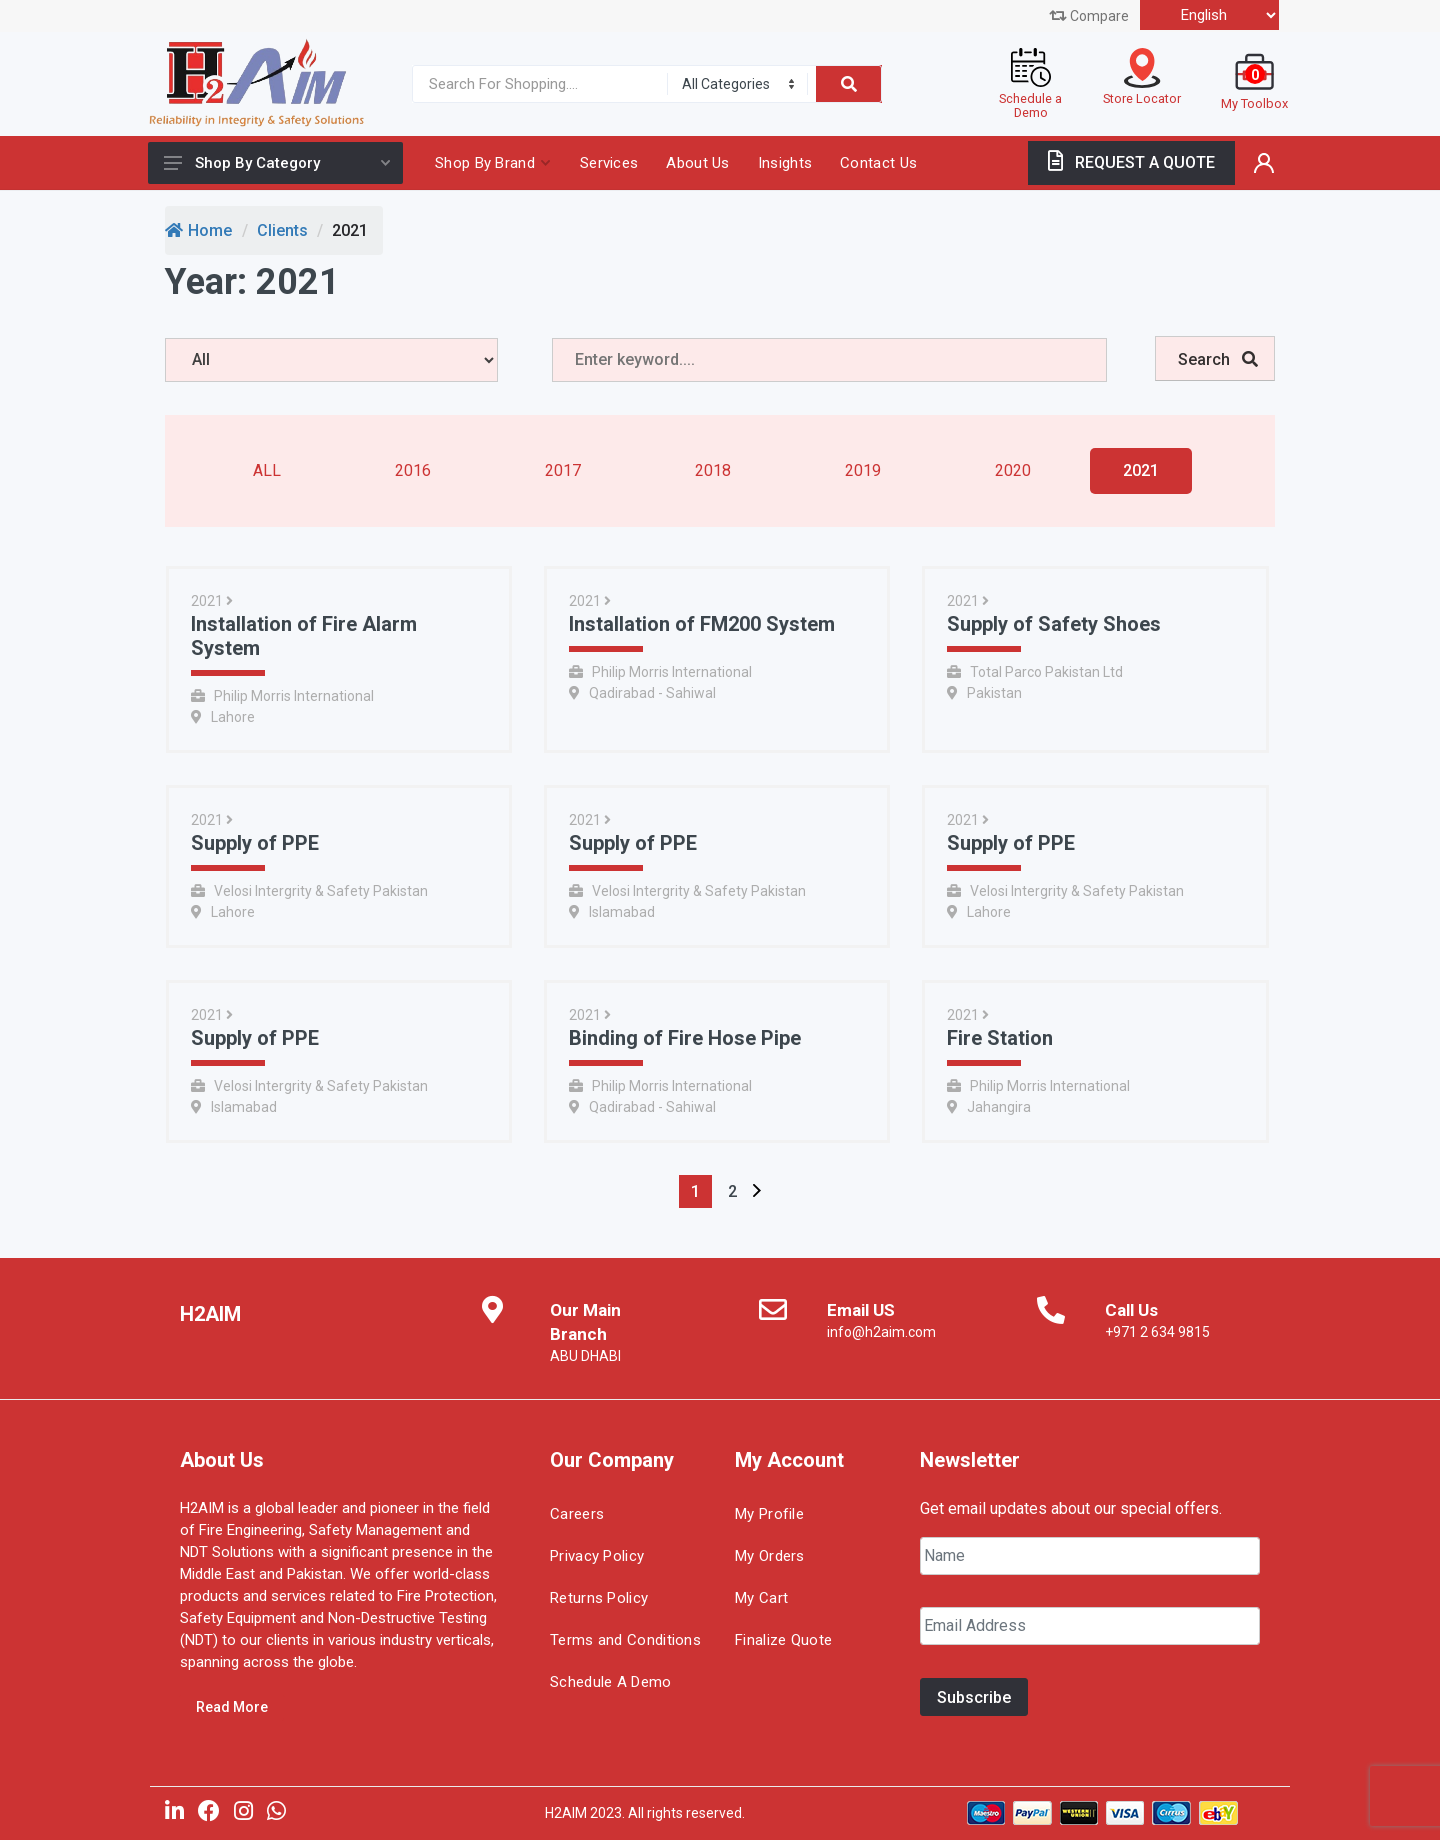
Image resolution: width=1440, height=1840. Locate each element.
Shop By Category (277, 163)
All (267, 470)
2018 (713, 470)
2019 (863, 470)
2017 (563, 470)
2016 (413, 470)
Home (198, 230)
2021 (1141, 470)
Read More (232, 1707)
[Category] (737, 84)
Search (1218, 359)
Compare (1089, 16)
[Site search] (535, 84)
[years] (331, 360)
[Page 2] (732, 1191)
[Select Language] (1209, 15)
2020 (1013, 470)
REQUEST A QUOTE (1131, 162)
